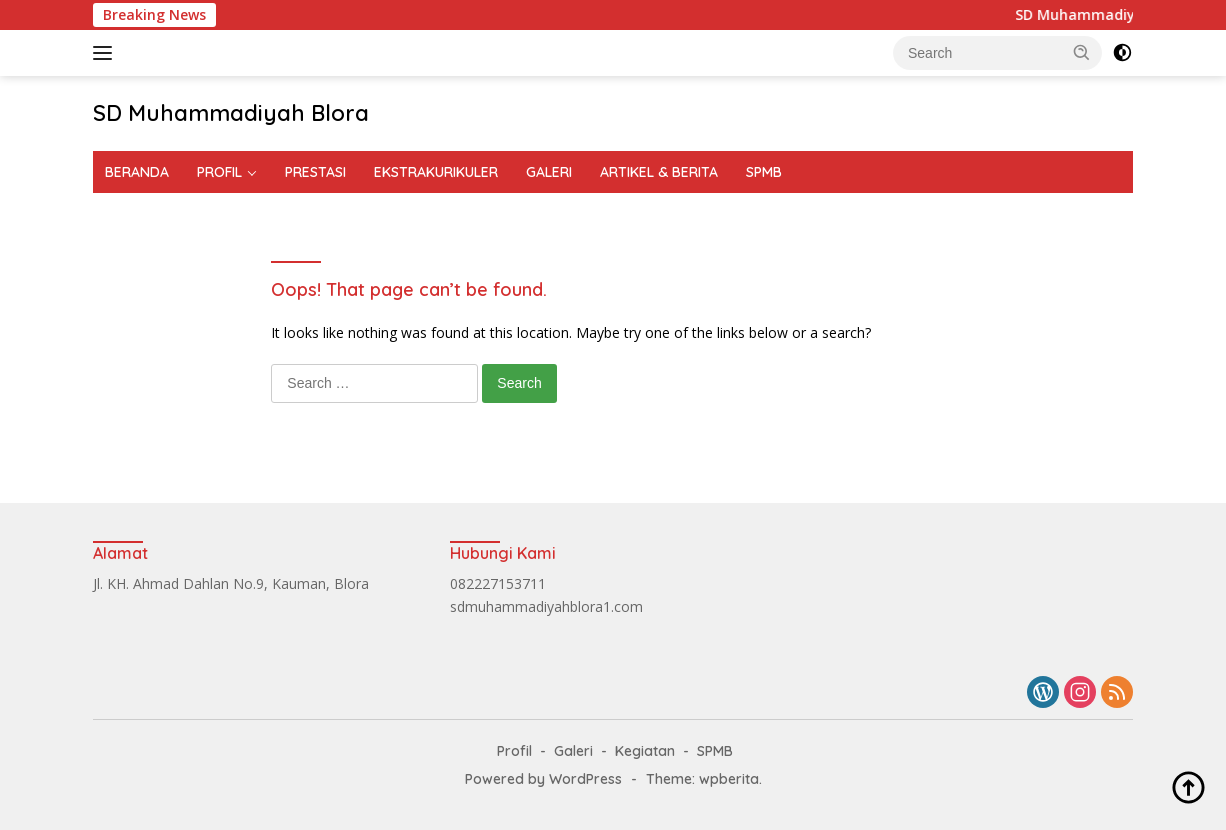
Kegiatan (645, 751)
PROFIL (219, 172)
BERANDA (137, 172)
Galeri (573, 751)
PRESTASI (315, 172)
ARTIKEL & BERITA (659, 172)
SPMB (764, 172)
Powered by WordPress (543, 779)
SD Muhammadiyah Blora (231, 113)
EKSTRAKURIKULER (436, 172)
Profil (514, 751)
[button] (1082, 52)
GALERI (549, 172)
